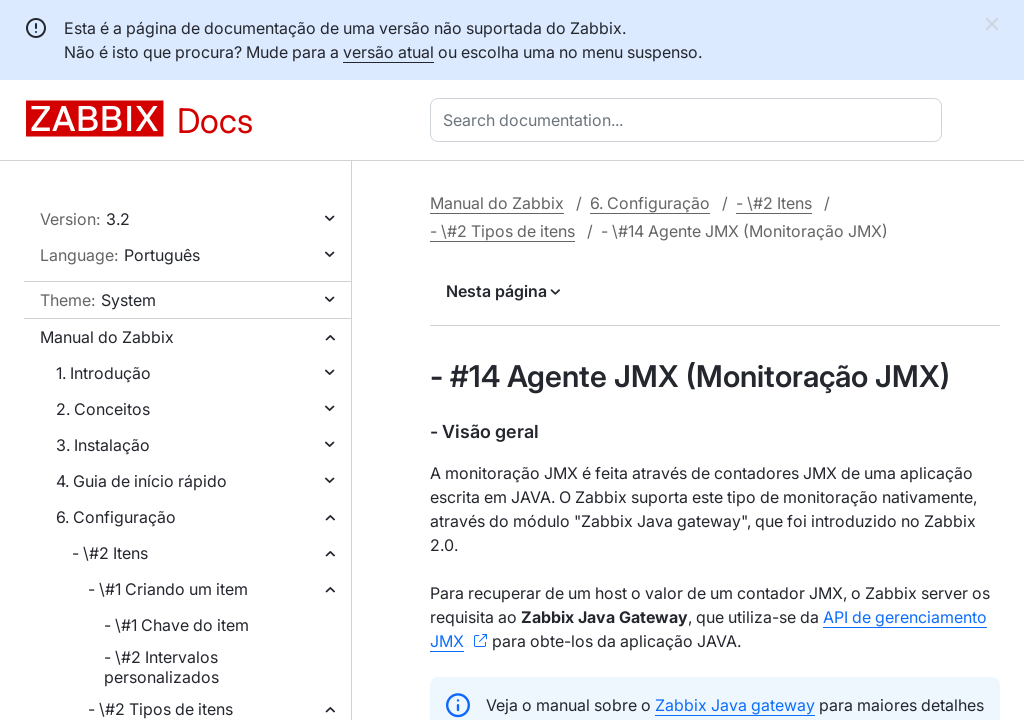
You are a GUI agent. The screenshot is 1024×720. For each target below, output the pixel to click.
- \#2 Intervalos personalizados (161, 667)
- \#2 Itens (110, 553)
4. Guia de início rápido (141, 481)
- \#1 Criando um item (168, 589)
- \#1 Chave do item (176, 625)
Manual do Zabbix (107, 337)
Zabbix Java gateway (735, 705)
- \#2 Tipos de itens (160, 709)
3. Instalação (103, 445)
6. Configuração (116, 517)
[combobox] (690, 120)
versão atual (388, 52)
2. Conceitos (103, 409)
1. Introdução (103, 373)
